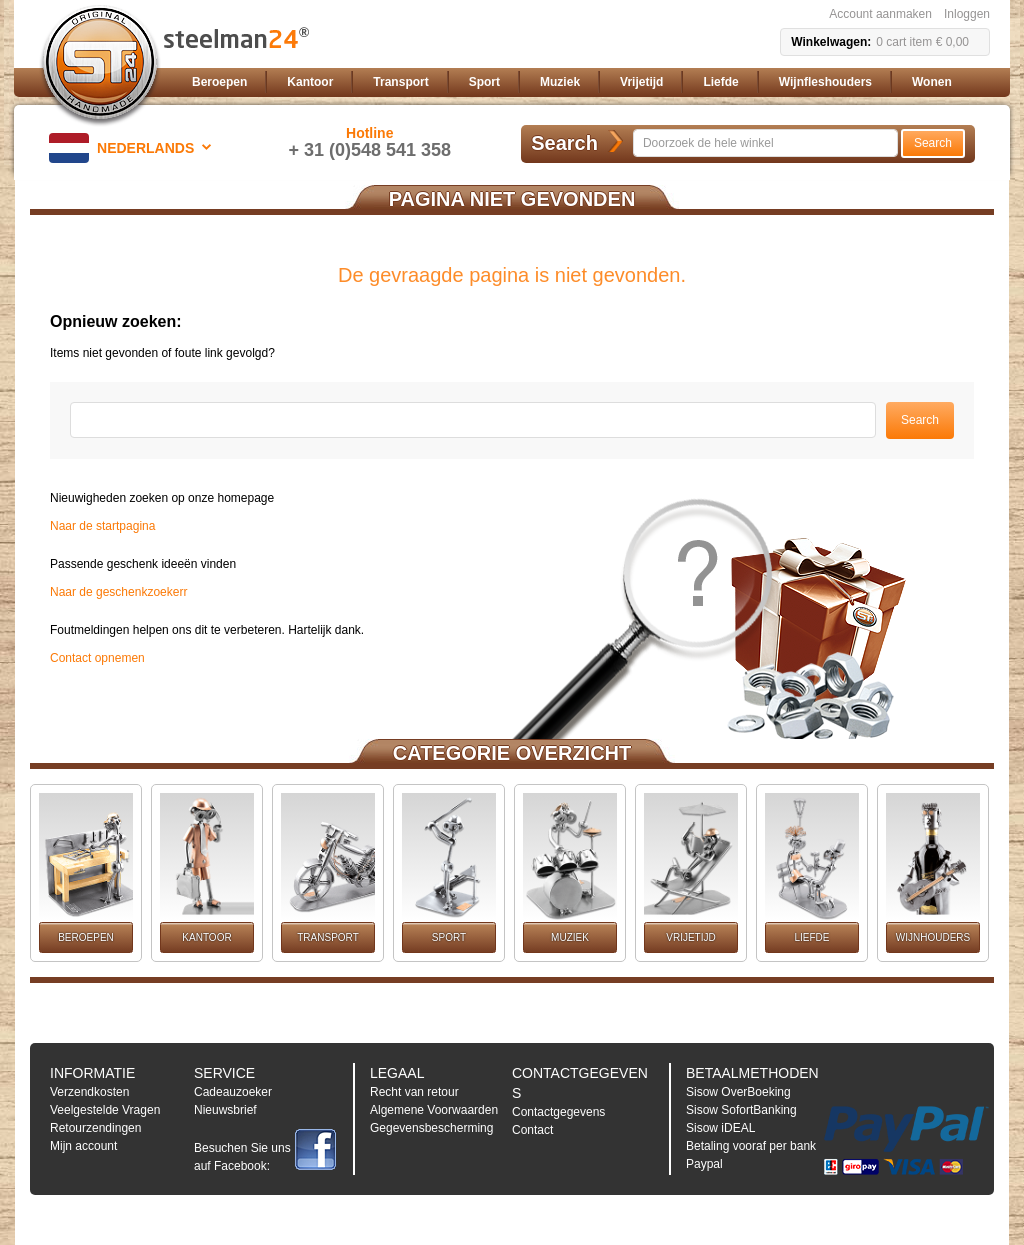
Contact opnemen (97, 658)
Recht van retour (414, 1092)
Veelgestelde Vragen (105, 1110)
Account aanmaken (880, 14)
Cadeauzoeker (233, 1092)
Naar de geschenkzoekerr (118, 592)
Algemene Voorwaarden (434, 1110)
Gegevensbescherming (431, 1128)
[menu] (587, 82)
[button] (133, 148)
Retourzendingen (95, 1128)
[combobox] (765, 143)
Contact (532, 1130)
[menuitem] (219, 82)
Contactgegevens (558, 1112)
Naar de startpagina (102, 526)
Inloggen (967, 14)
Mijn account (83, 1146)
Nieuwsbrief (225, 1110)
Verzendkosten (89, 1092)
